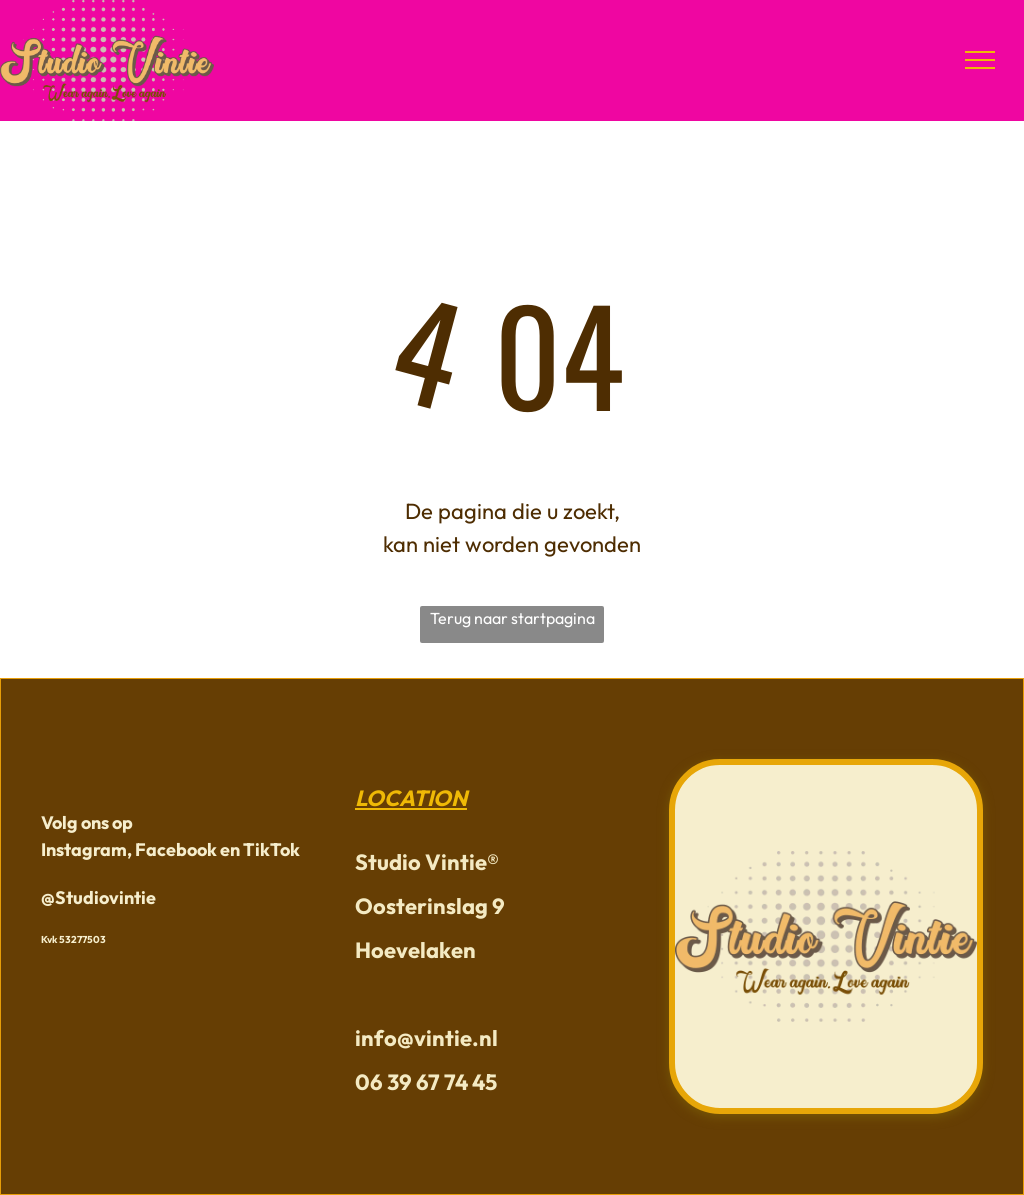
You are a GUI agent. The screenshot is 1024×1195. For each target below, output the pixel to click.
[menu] (980, 60)
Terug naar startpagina (512, 618)
